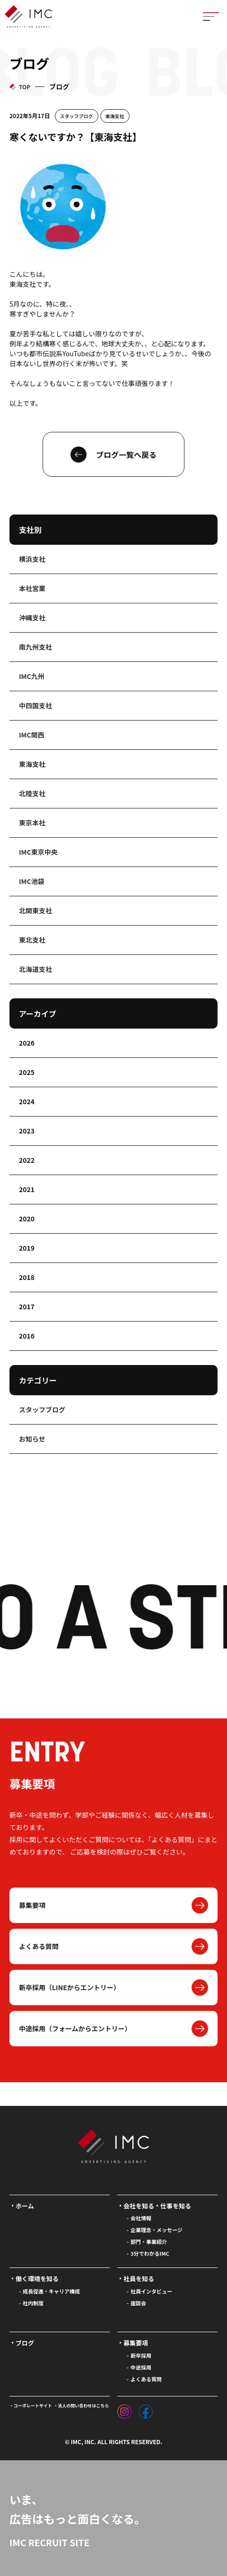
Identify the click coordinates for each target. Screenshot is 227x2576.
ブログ (25, 2342)
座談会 (138, 2303)
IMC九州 (31, 676)
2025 (27, 1072)
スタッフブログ (76, 116)
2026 (27, 1043)
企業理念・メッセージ (157, 2229)
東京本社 (32, 822)
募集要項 (32, 1905)
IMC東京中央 (38, 852)
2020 (27, 1218)
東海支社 (114, 116)
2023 (27, 1130)
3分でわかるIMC (150, 2253)
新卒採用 (141, 2355)
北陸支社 (32, 793)
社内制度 (33, 2303)
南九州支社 (35, 647)
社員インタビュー (151, 2291)
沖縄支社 (32, 617)
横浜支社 (32, 559)
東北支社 (32, 940)
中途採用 (141, 2367)
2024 (27, 1101)
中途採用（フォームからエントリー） (75, 2028)
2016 (27, 1335)
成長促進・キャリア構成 (51, 2291)
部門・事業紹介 (149, 2241)
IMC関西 (31, 734)
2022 (27, 1160)
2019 (27, 1248)
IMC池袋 (31, 881)
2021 (27, 1189)
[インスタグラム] (124, 2409)
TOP (24, 87)
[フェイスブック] (146, 2409)
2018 (27, 1277)
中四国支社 (35, 705)
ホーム (25, 2205)
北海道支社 (35, 969)
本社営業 (32, 588)
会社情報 (141, 2218)
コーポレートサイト (33, 2406)
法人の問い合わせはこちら (83, 2406)
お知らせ (32, 1438)
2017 (27, 1306)
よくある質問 (39, 1946)
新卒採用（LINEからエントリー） (69, 1987)
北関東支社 (35, 910)
